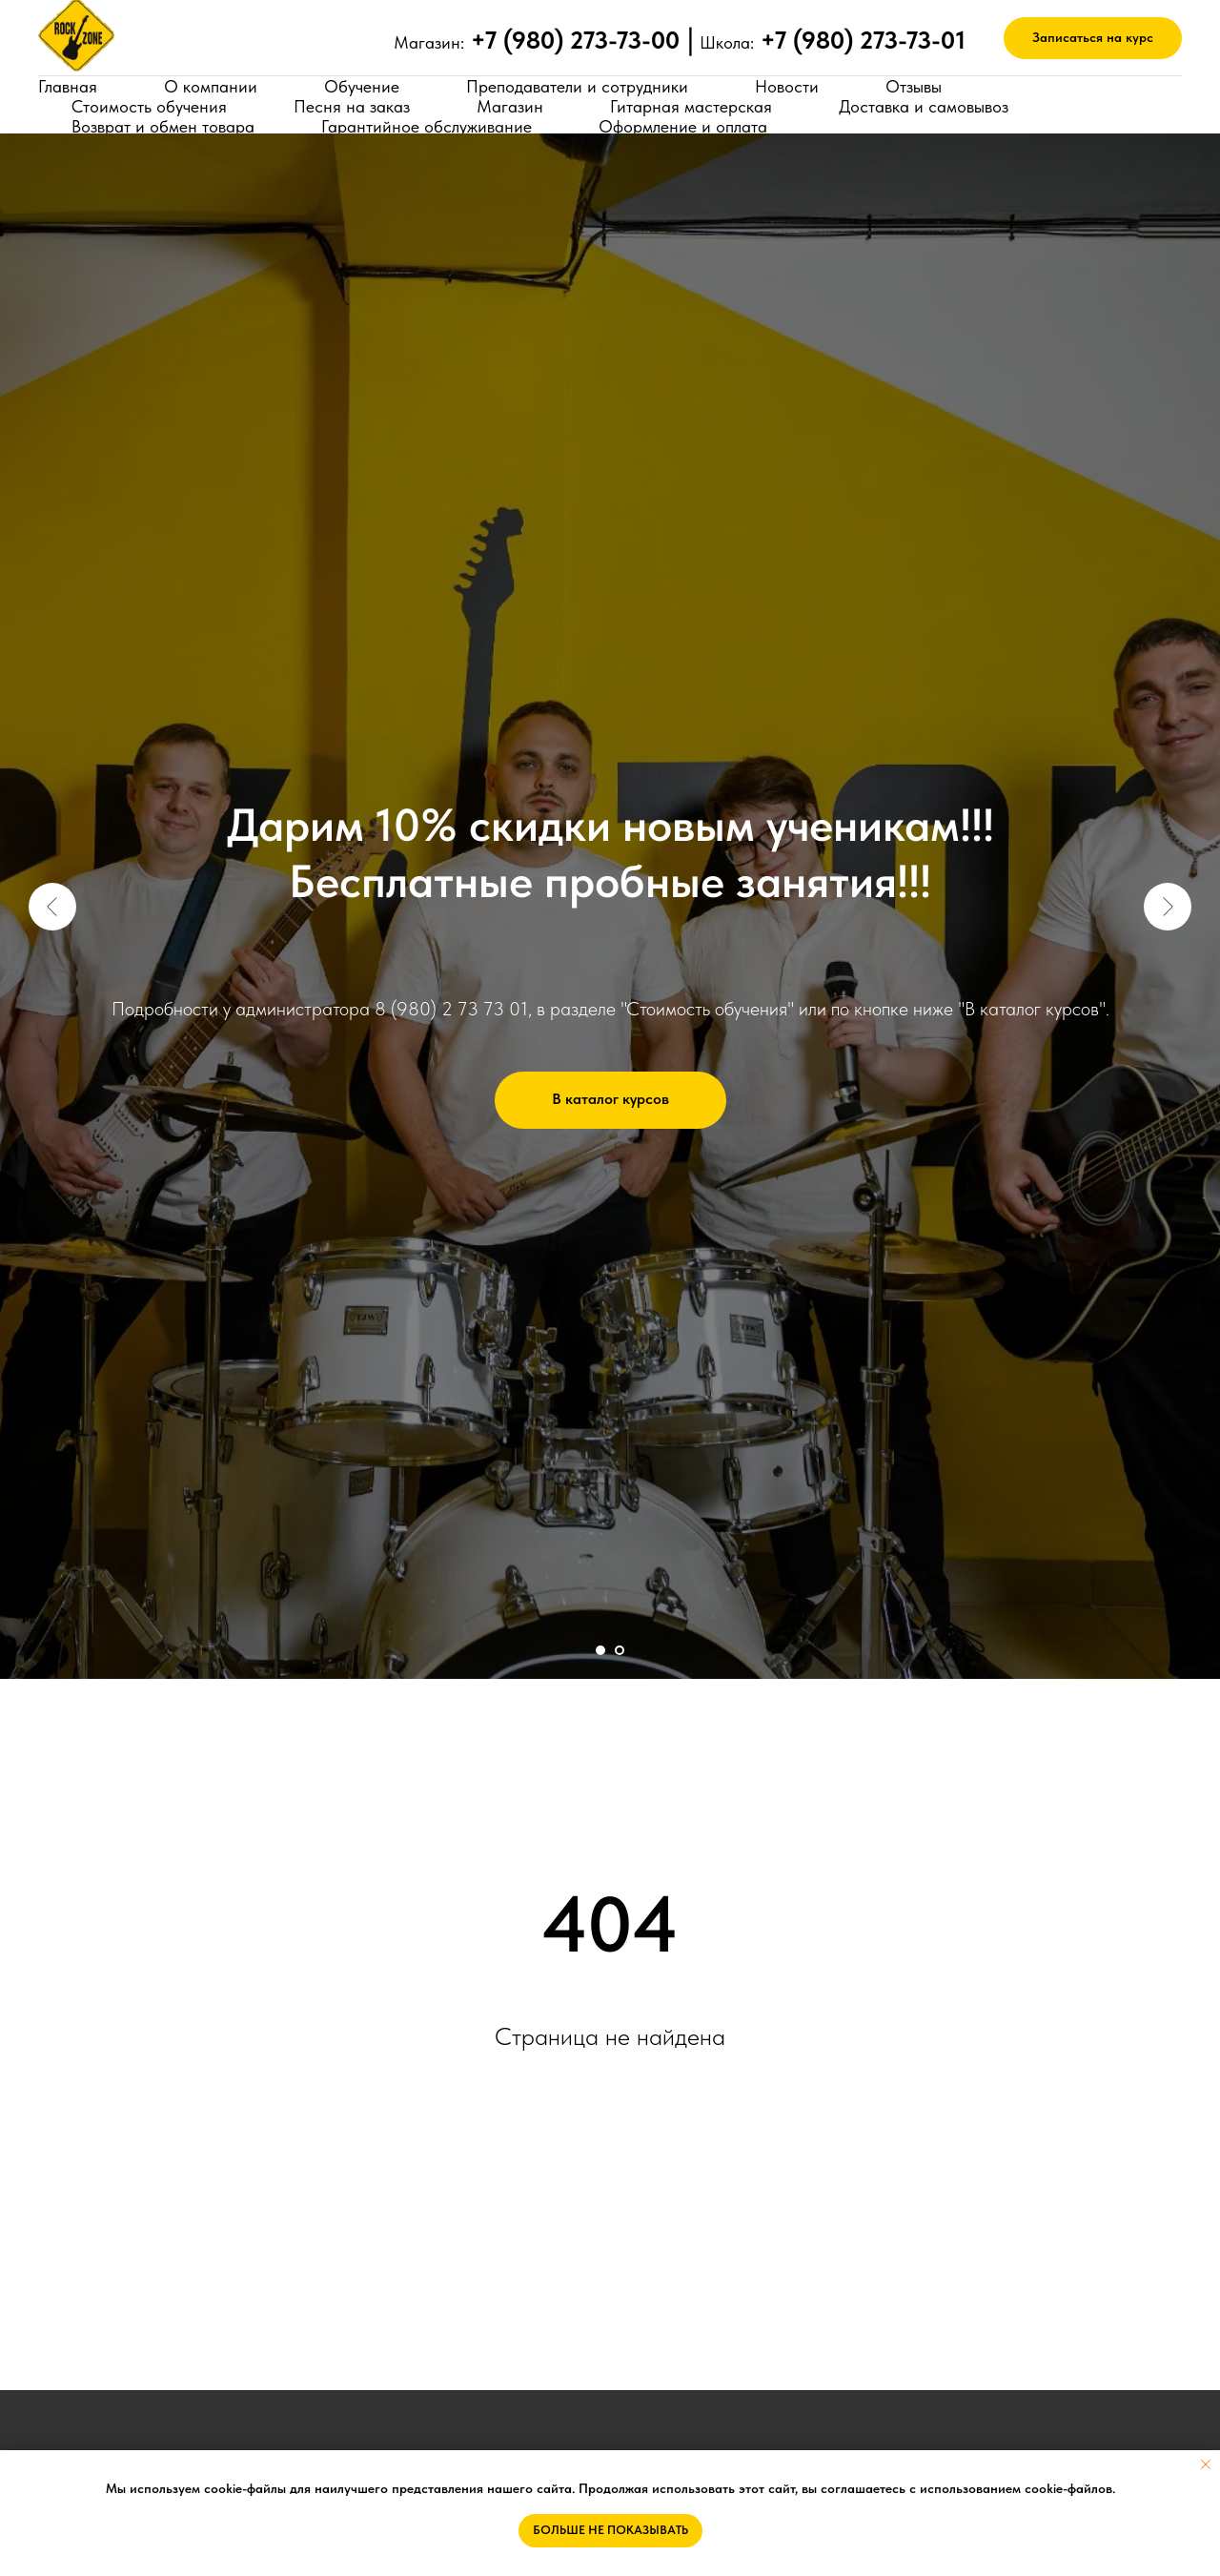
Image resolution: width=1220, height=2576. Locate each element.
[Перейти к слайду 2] (619, 1650)
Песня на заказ (352, 106)
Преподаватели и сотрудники (577, 86)
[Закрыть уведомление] (1205, 2464)
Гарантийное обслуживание (426, 126)
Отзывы (913, 86)
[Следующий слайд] (1167, 906)
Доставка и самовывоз (923, 106)
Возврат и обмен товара (162, 126)
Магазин (510, 106)
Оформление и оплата (683, 126)
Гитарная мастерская (691, 106)
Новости (787, 86)
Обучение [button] (361, 86)
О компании (210, 86)
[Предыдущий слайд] (52, 906)
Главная (67, 86)
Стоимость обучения (149, 106)
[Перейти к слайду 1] (600, 1650)
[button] (1093, 38)
